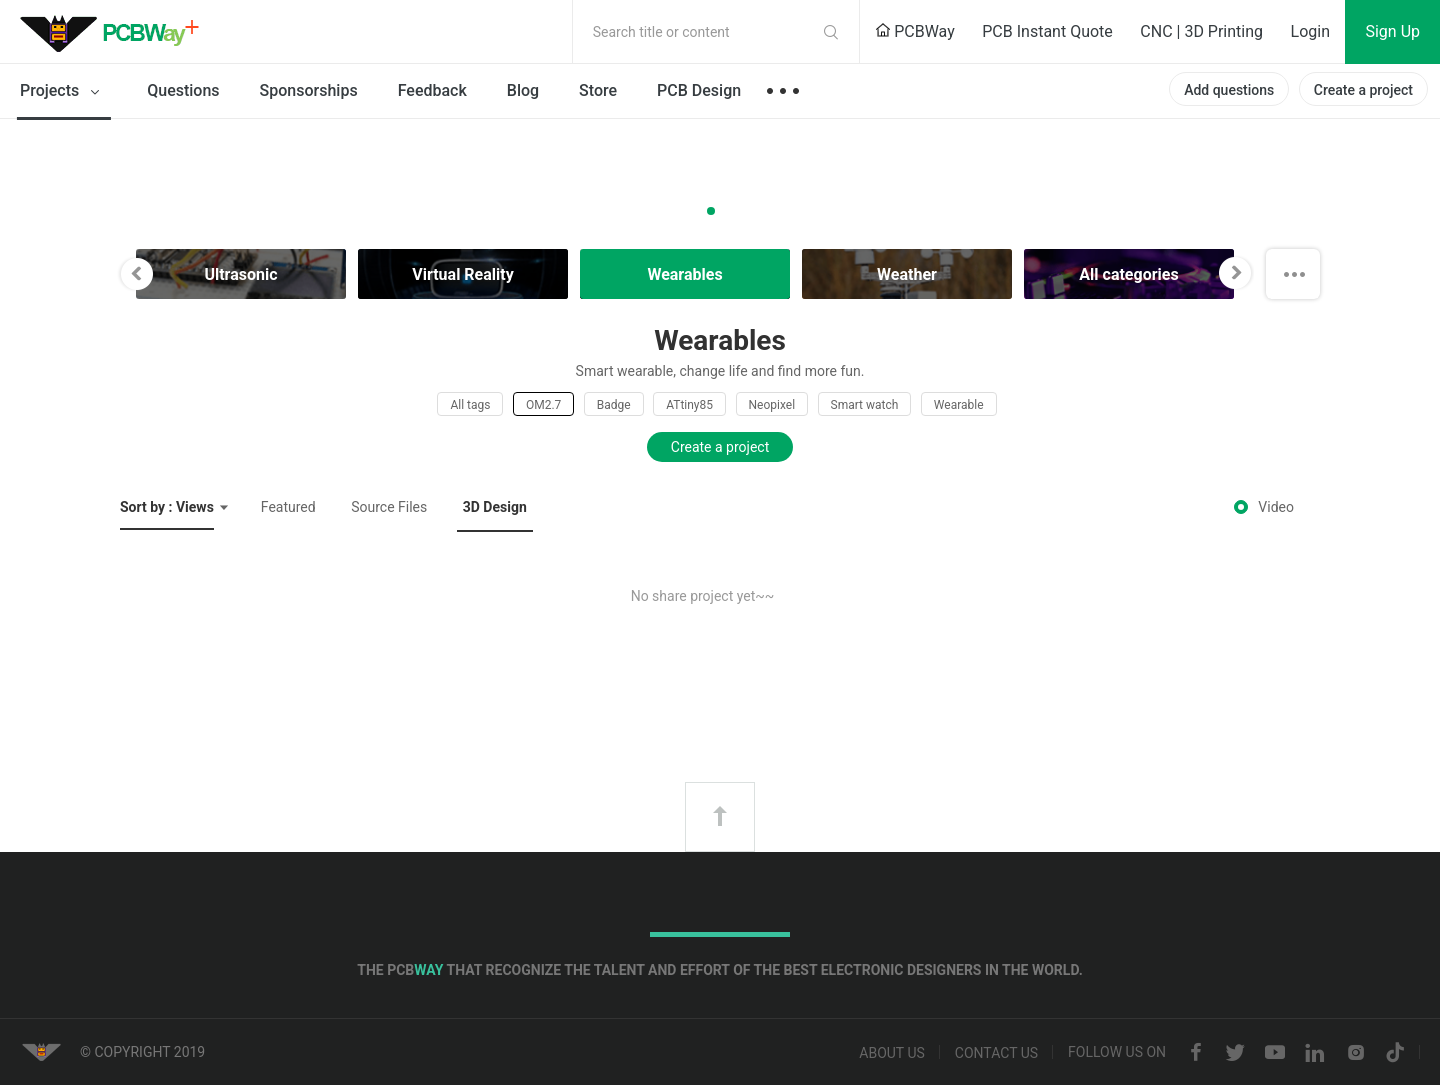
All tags (470, 405)
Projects (63, 92)
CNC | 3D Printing (1201, 31)
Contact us (996, 1053)
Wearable (959, 405)
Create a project (1363, 90)
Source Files (389, 507)
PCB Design (699, 90)
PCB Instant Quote (1047, 31)
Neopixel (772, 405)
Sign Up (1392, 31)
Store (598, 90)
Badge (614, 405)
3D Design (495, 507)
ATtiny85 (689, 405)
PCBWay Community (115, 32)
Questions (183, 90)
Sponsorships (309, 90)
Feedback (432, 90)
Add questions (1229, 90)
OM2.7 (543, 405)
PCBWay (915, 31)
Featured (288, 507)
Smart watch (865, 405)
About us (892, 1053)
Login (1310, 31)
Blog (523, 90)
